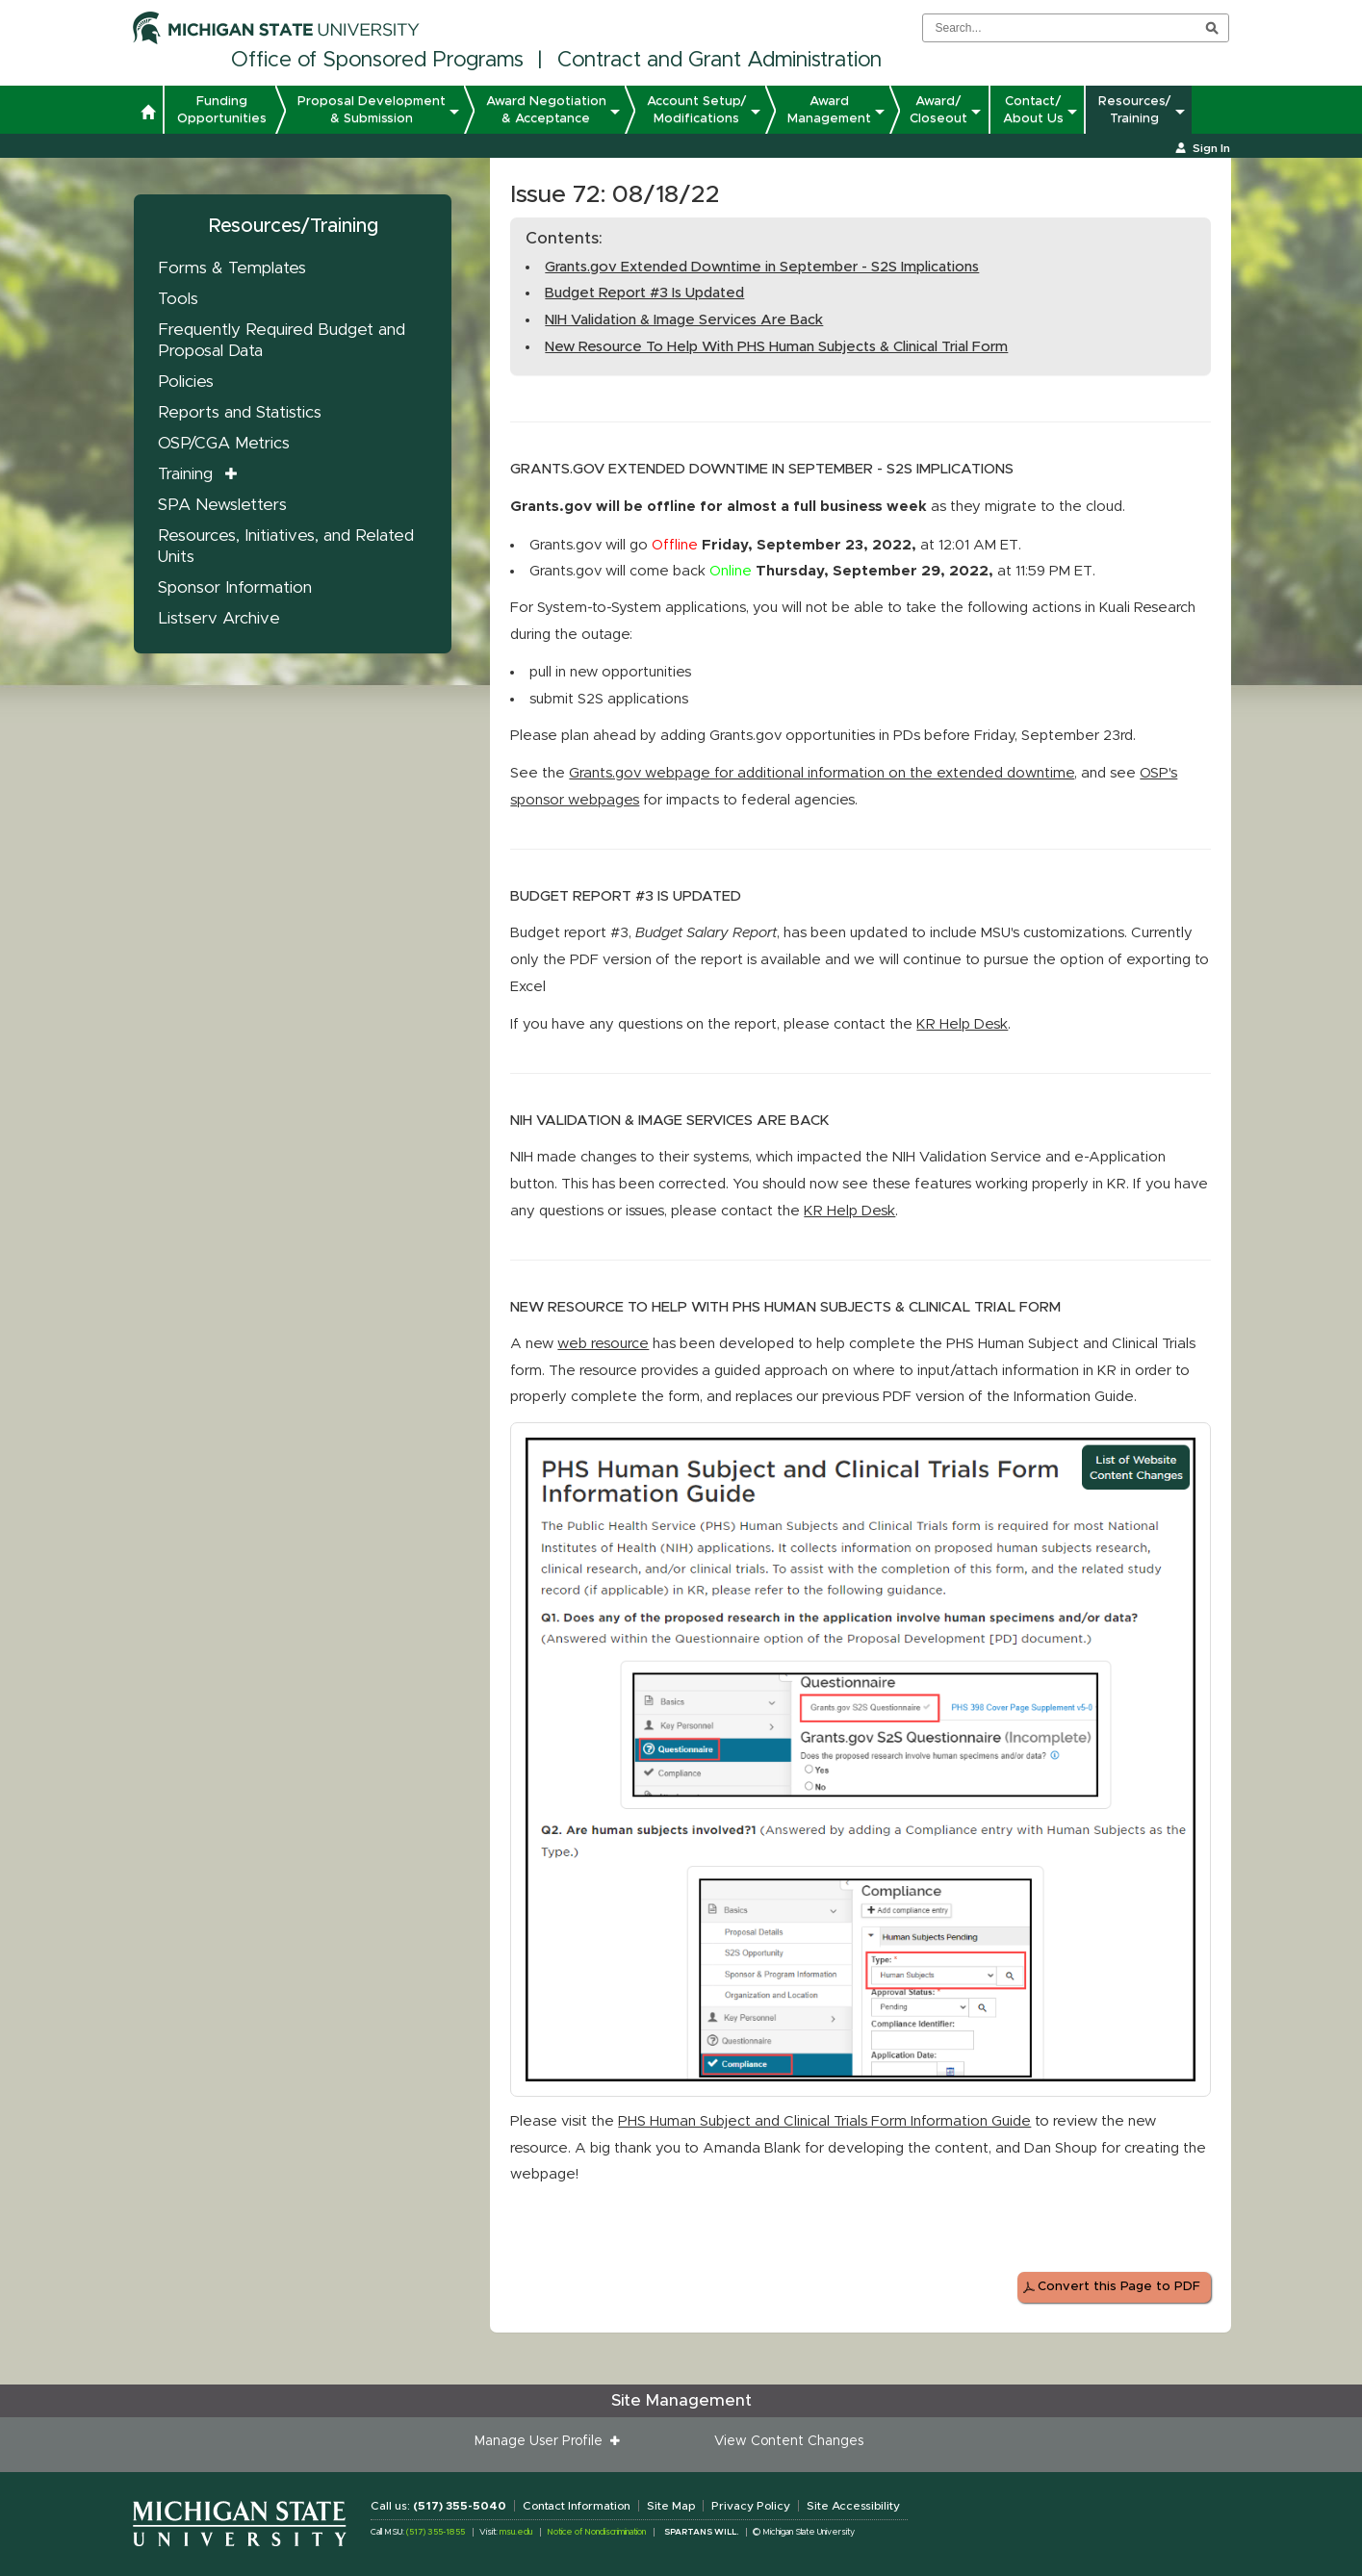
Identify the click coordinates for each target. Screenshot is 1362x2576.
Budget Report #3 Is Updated (644, 293)
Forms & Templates (232, 268)
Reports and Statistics (239, 412)
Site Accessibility (853, 2506)
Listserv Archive (219, 618)
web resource (603, 1344)
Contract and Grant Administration (719, 60)
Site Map (671, 2506)
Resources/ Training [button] (1134, 109)
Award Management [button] (829, 109)
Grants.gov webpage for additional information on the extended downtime (821, 773)
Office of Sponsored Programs (377, 60)
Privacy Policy (750, 2506)
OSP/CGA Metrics (224, 443)
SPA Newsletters (222, 505)
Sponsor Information (235, 587)
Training (185, 474)
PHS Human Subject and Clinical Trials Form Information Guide (824, 2121)
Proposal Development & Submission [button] (371, 109)
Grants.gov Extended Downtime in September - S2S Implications (762, 267)
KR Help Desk (962, 1024)
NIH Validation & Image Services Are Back (684, 320)
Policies (186, 381)
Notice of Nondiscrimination (596, 2532)
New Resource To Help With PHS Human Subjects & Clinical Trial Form (776, 347)
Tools (178, 299)
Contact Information (576, 2506)
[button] (148, 114)
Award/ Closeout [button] (938, 109)
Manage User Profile (542, 2441)
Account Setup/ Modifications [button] (697, 109)
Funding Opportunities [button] (222, 109)
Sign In (1211, 148)
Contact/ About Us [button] (1033, 109)
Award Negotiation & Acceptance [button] (546, 109)
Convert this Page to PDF (1119, 2287)
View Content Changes (788, 2441)
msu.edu (516, 2532)
